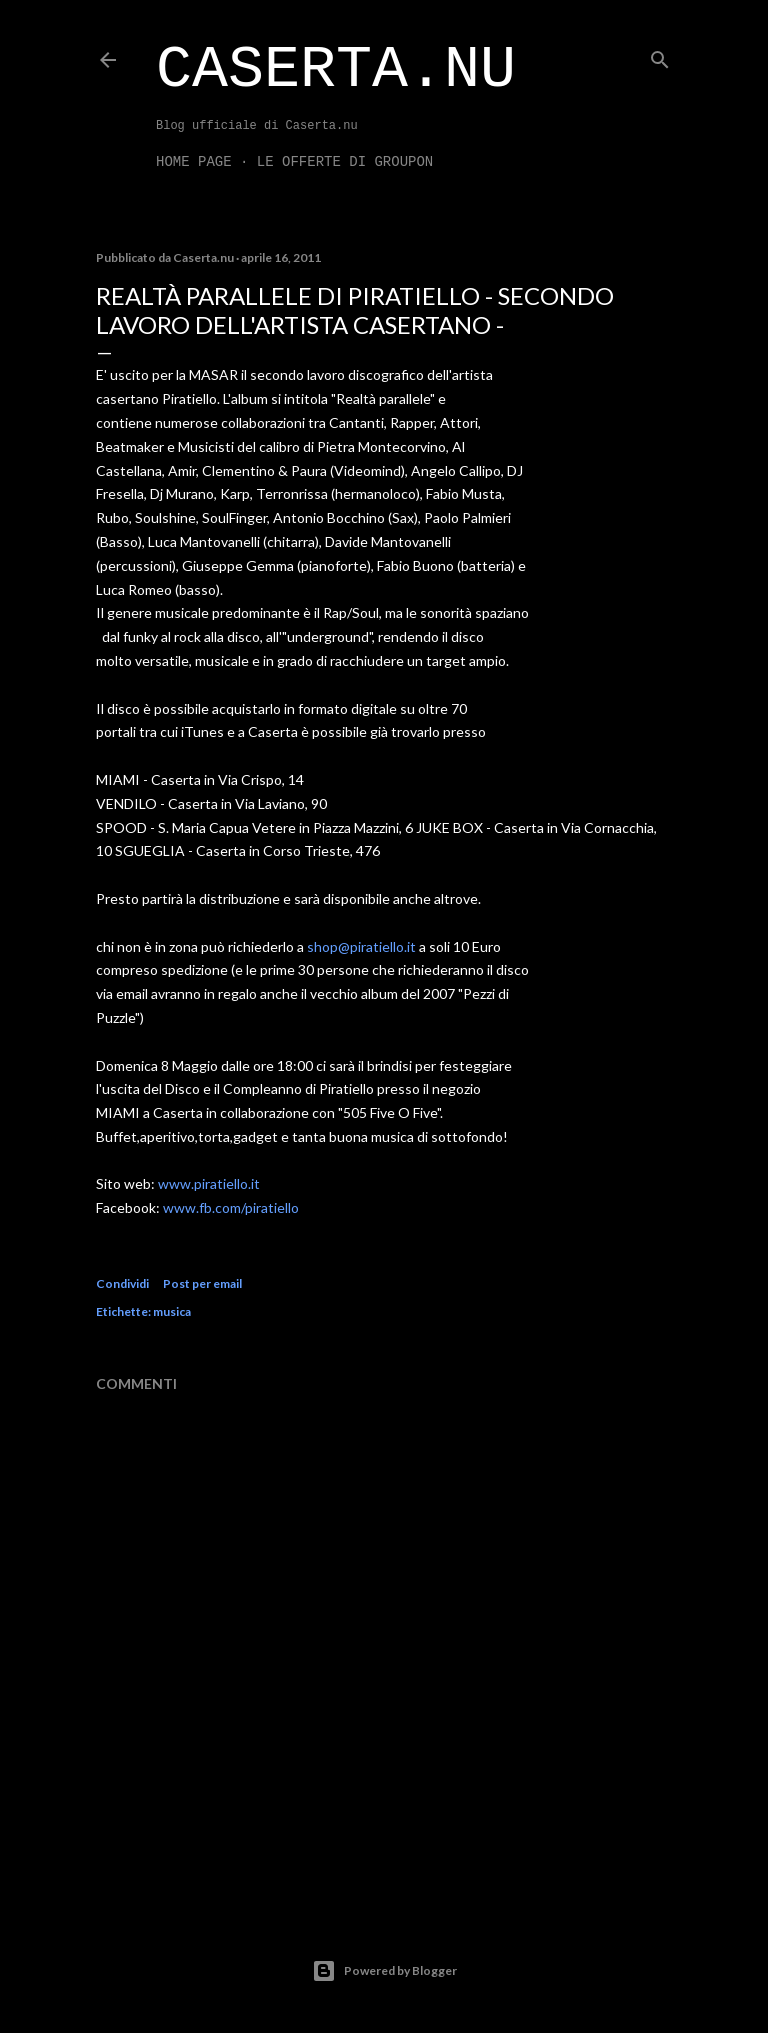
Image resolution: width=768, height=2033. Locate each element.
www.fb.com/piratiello (231, 1207)
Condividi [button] (122, 1283)
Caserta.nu (336, 70)
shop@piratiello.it (361, 946)
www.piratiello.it (209, 1183)
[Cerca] (660, 55)
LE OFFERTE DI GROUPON (345, 162)
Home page (194, 162)
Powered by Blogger (384, 1971)
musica (172, 1311)
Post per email (202, 1283)
